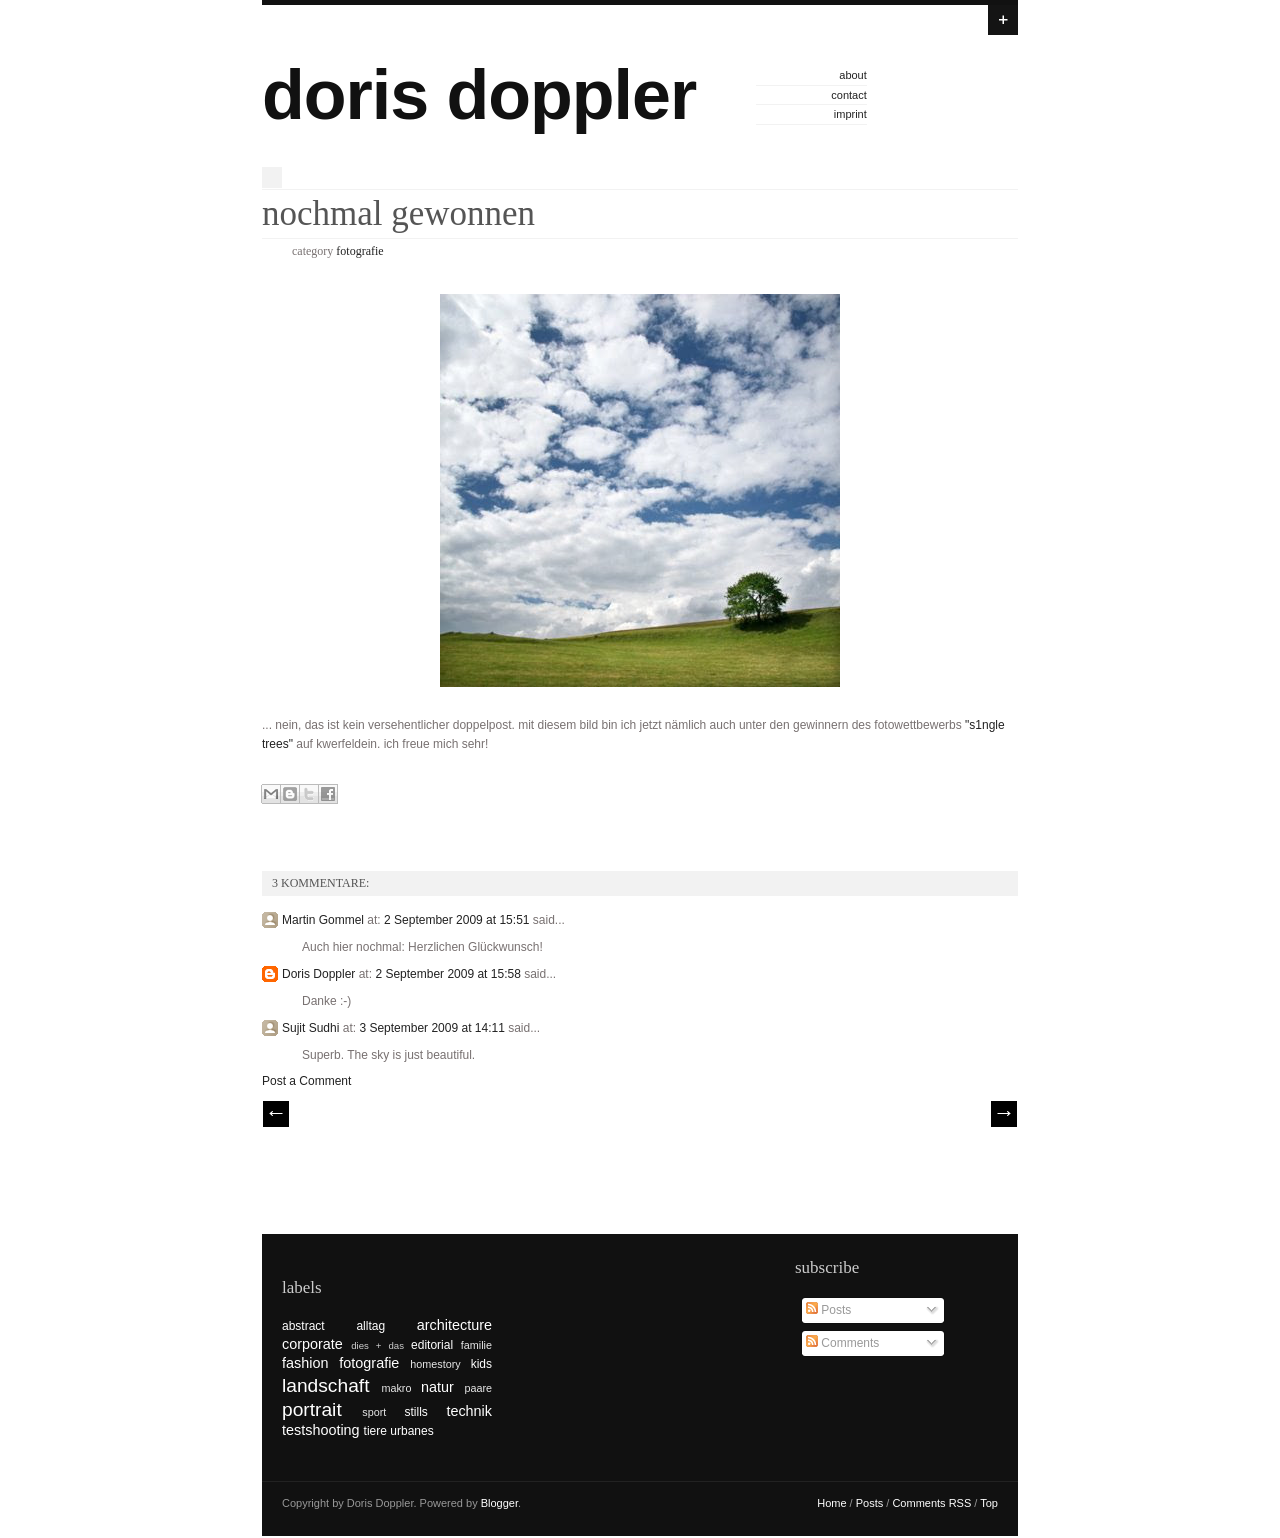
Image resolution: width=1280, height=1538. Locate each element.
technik (469, 1411)
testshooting (321, 1430)
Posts (828, 1310)
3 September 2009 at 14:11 (433, 1028)
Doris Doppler (318, 974)
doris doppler (479, 95)
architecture (454, 1325)
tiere (375, 1431)
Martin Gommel (323, 920)
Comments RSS (931, 1503)
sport (374, 1412)
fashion (305, 1363)
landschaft (325, 1385)
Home (831, 1503)
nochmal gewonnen (398, 213)
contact (848, 95)
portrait (312, 1409)
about (853, 75)
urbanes (411, 1431)
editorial (432, 1345)
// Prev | (276, 1114)
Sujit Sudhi (310, 1028)
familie (476, 1345)
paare (478, 1388)
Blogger (499, 1503)
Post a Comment (306, 1081)
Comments (842, 1343)
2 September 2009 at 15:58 (449, 974)
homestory (435, 1364)
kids (481, 1364)
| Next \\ (1004, 1114)
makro (396, 1388)
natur (437, 1387)
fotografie (359, 251)
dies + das (377, 1345)
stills (416, 1412)
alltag (370, 1326)
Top (989, 1503)
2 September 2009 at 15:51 (458, 920)
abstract (303, 1326)
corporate (312, 1344)
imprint (850, 114)
